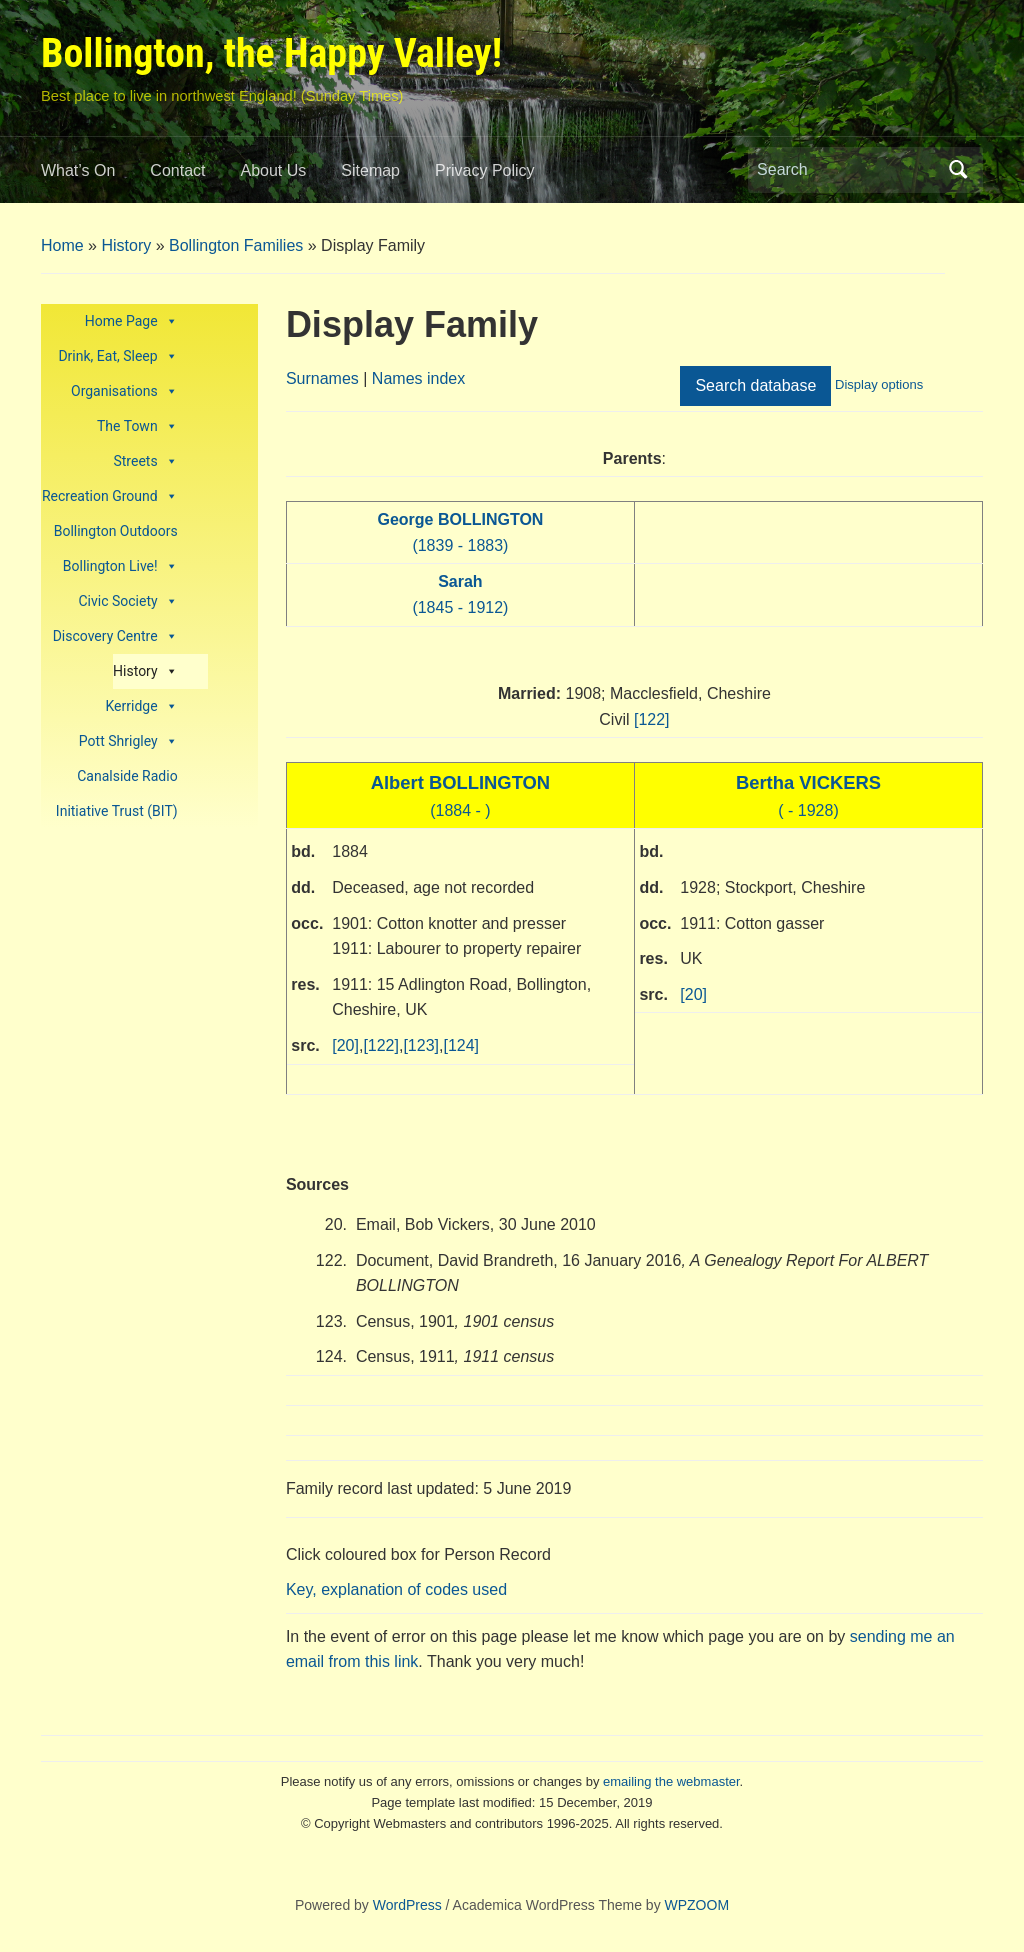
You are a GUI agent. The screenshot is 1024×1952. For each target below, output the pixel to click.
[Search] (847, 170)
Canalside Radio (127, 776)
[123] (421, 1045)
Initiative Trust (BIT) (117, 811)
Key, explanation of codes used (396, 1589)
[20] (345, 1045)
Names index (418, 378)
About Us (274, 170)
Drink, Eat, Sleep (117, 356)
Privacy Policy (485, 170)
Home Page (131, 321)
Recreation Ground (110, 496)
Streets (145, 461)
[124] (461, 1045)
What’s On (78, 170)
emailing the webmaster (671, 1781)
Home (62, 245)
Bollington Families (236, 245)
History (126, 245)
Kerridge (142, 706)
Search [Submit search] (958, 170)
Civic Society (127, 601)
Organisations (124, 391)
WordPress (407, 1905)
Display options (879, 384)
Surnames (322, 378)
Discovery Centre (115, 636)
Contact (177, 170)
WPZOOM (697, 1905)
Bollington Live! (120, 566)
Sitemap (370, 170)
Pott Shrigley (128, 741)
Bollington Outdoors (116, 531)
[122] (652, 719)
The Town (137, 426)
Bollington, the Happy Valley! (271, 53)
